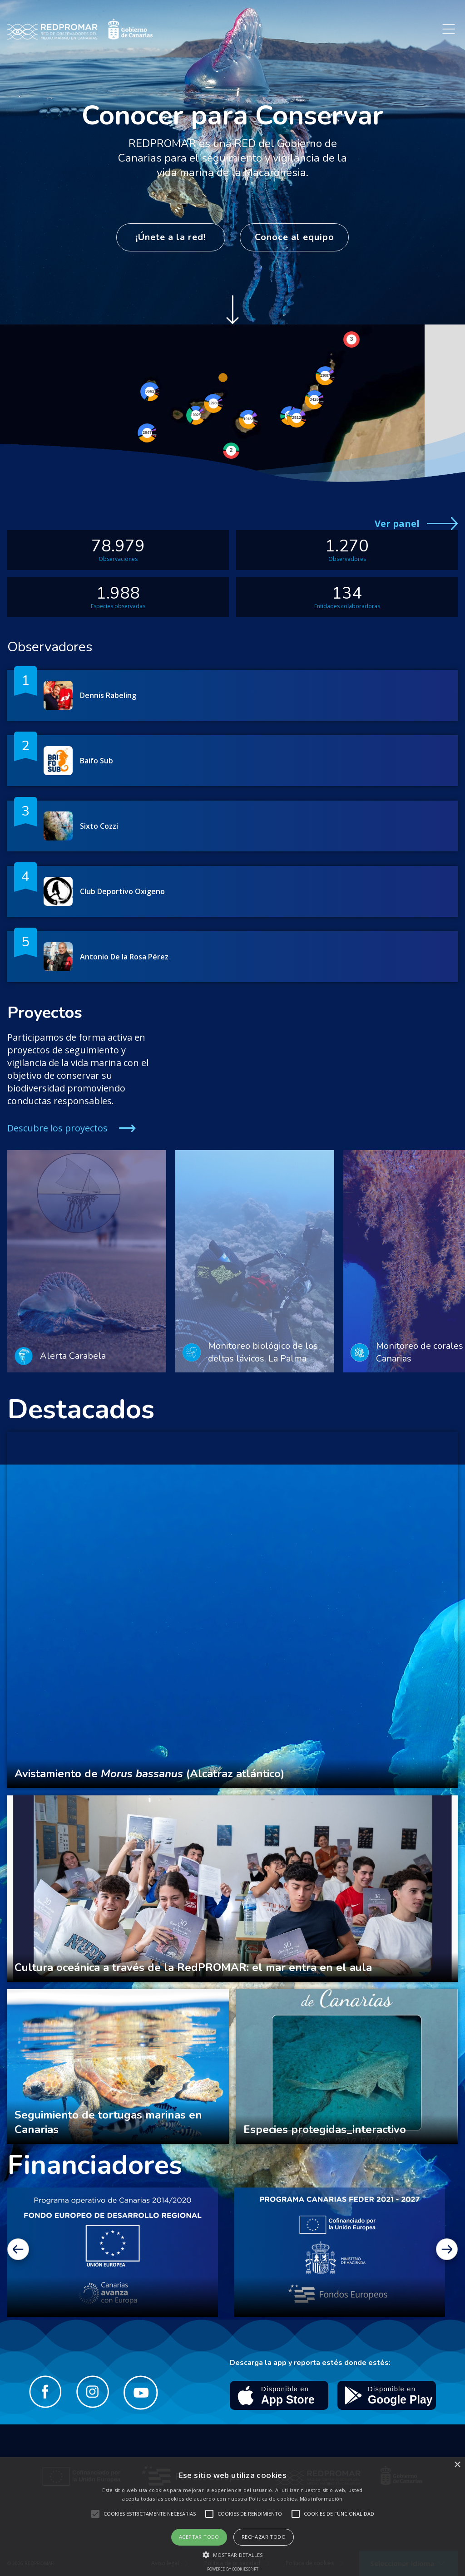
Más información (321, 2498)
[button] (233, 2554)
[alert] (232, 2516)
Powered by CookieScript (232, 2569)
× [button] (457, 2465)
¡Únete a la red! (171, 237)
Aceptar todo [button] (199, 2536)
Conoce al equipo (294, 237)
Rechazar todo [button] (264, 2536)
